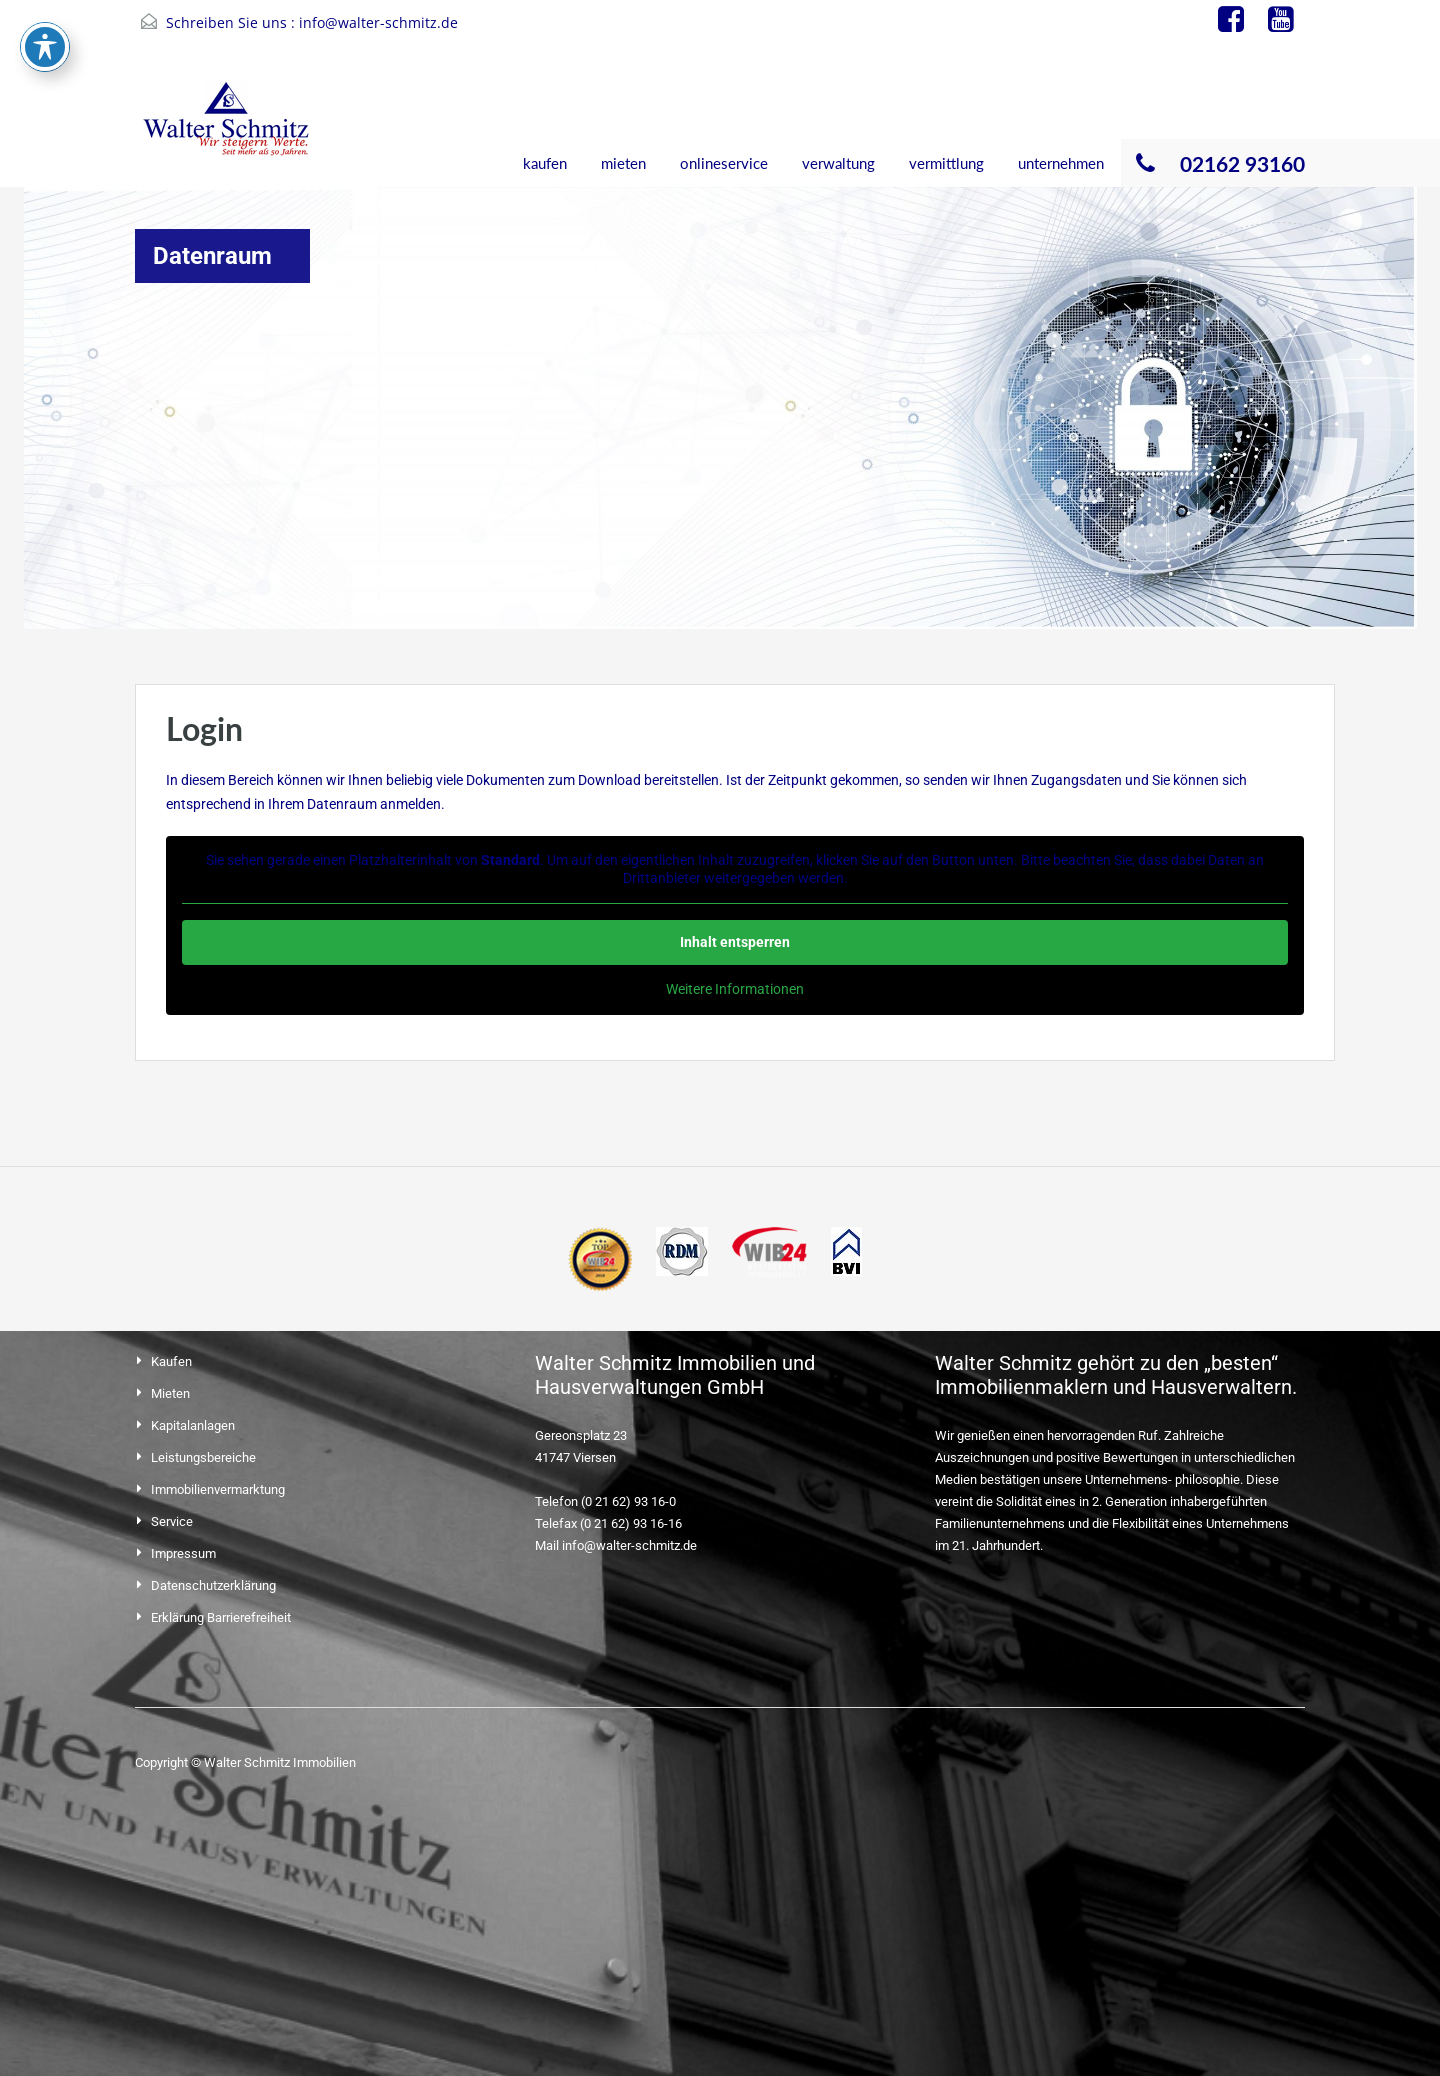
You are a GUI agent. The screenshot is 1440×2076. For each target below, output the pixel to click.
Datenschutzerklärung (213, 1585)
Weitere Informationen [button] (735, 989)
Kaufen (171, 1361)
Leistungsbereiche (203, 1457)
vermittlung (946, 163)
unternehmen (1061, 163)
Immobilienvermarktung (218, 1489)
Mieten (170, 1393)
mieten (623, 163)
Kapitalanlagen (193, 1425)
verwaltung (838, 163)
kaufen (545, 163)
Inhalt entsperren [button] (735, 942)
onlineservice (724, 163)
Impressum (183, 1553)
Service (172, 1521)
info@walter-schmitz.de (378, 22)
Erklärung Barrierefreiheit (221, 1617)
